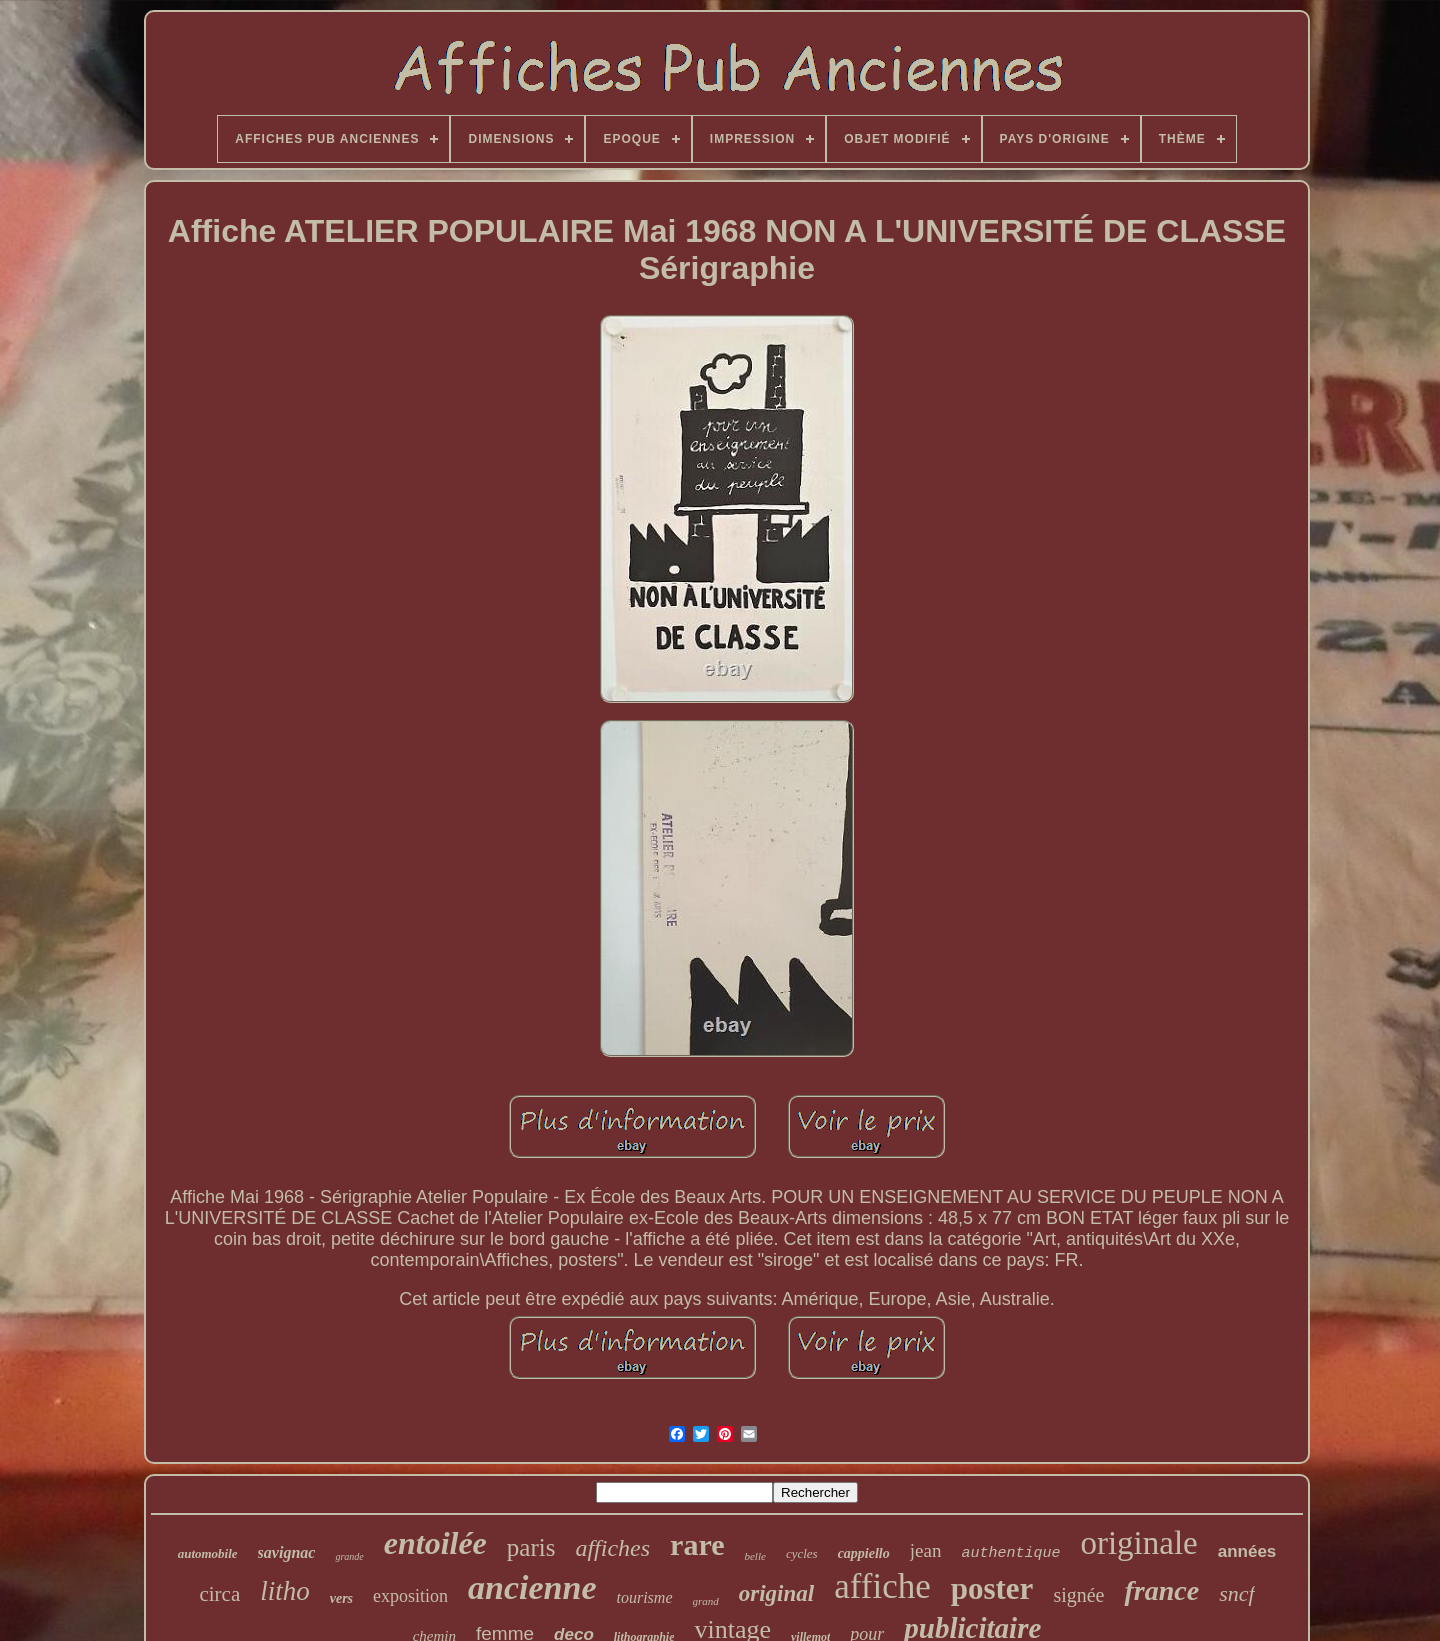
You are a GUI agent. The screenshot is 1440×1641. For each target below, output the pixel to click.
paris (531, 1547)
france (1161, 1590)
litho (285, 1591)
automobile (208, 1553)
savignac (287, 1552)
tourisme (645, 1597)
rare (697, 1544)
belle (754, 1556)
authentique (1010, 1553)
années (1247, 1551)
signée (1078, 1595)
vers (341, 1598)
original (776, 1593)
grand (706, 1601)
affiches (612, 1548)
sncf (1236, 1593)
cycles (802, 1553)
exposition (410, 1596)
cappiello (864, 1553)
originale (1138, 1543)
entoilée (435, 1543)
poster (992, 1588)
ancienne (532, 1587)
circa (219, 1594)
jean (926, 1550)
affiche (882, 1586)
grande (349, 1556)
